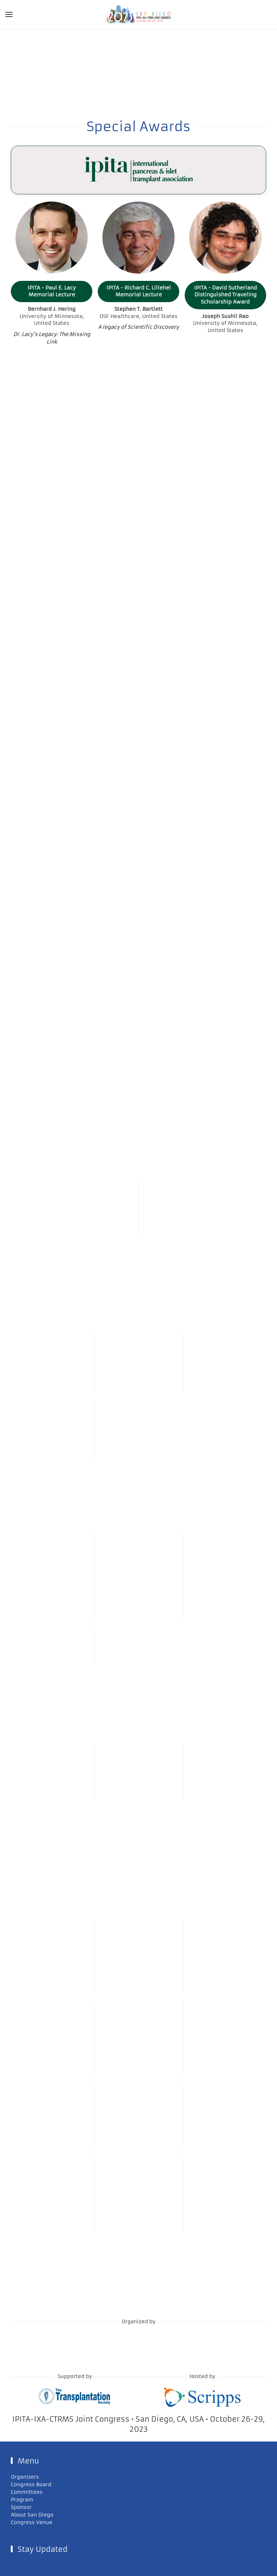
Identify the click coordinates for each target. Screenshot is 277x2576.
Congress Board (31, 2484)
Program (22, 2499)
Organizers (25, 2477)
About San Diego (32, 2514)
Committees (27, 2492)
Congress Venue (31, 2522)
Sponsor (21, 2507)
